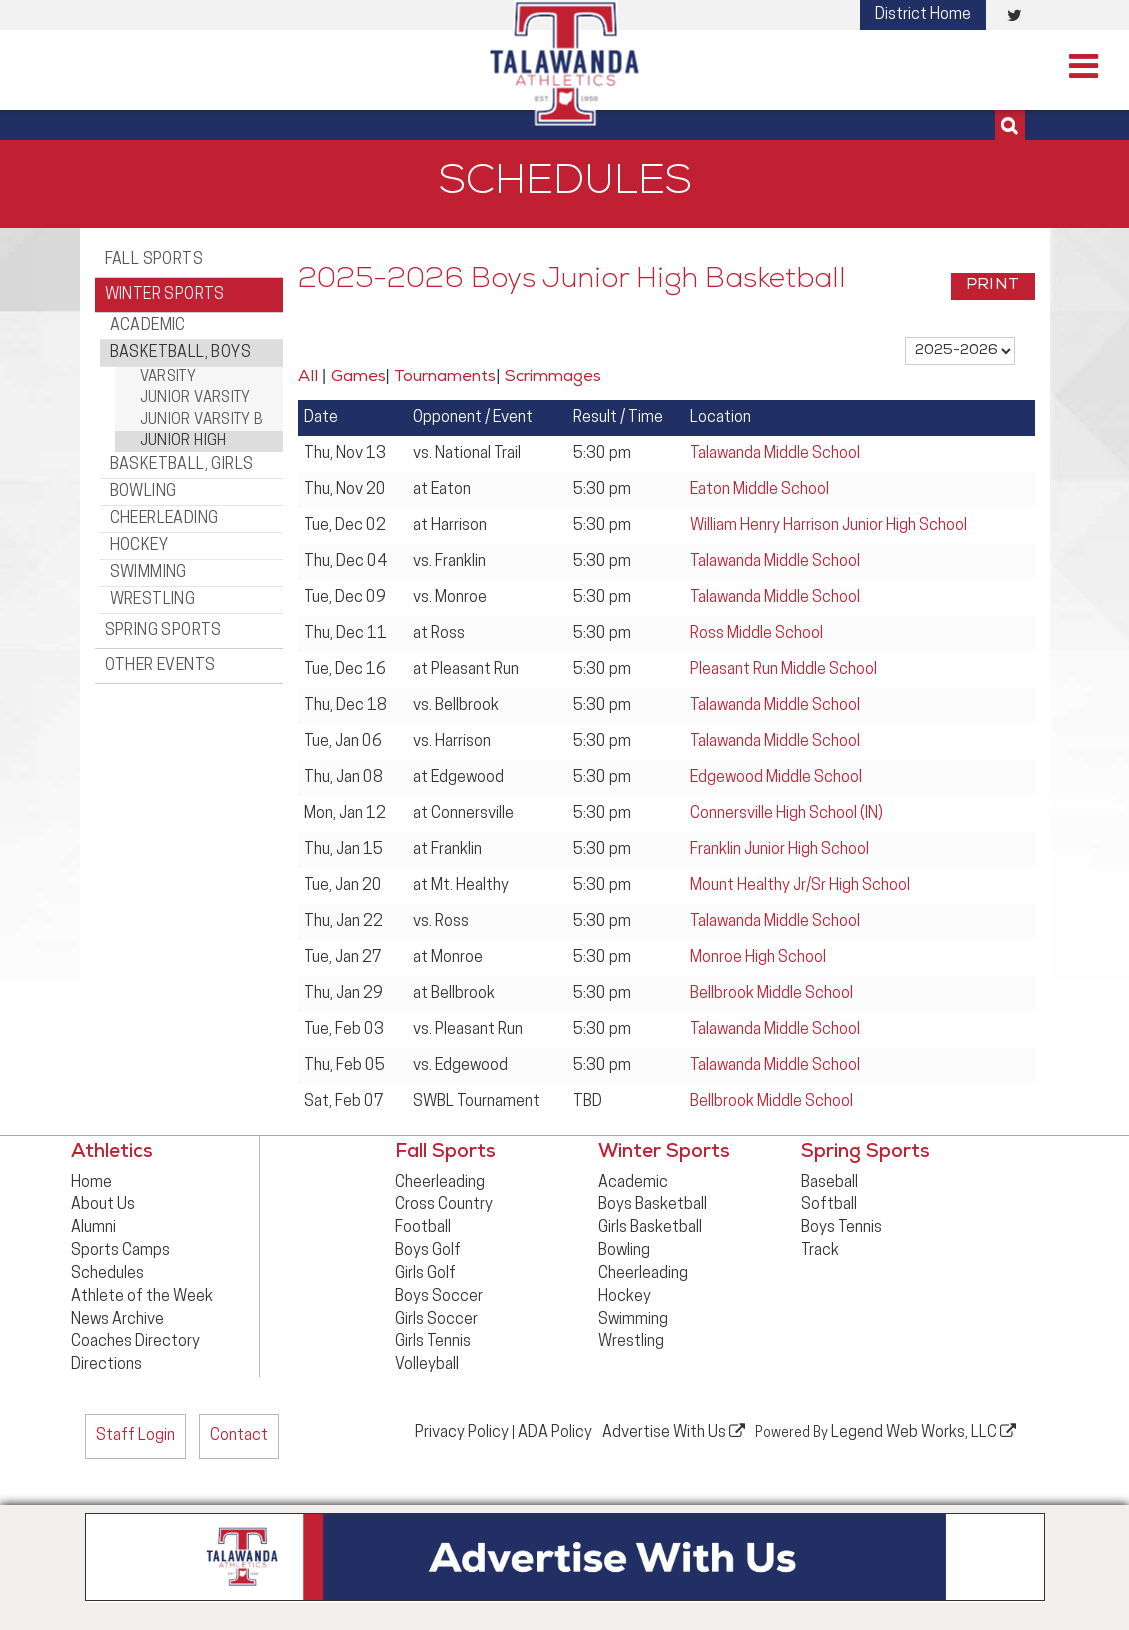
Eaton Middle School (759, 490)
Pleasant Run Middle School (783, 670)
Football (423, 1228)
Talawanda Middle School (775, 454)
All (308, 378)
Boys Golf (428, 1251)
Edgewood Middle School (776, 778)
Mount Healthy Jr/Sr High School (800, 886)
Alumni (93, 1228)
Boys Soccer (439, 1297)
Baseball (829, 1183)
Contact (239, 1436)
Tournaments (445, 378)
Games (358, 378)
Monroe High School (758, 958)
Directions (106, 1365)
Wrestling (153, 600)
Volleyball (427, 1365)
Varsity (168, 377)
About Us (103, 1205)
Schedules (107, 1274)
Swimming (148, 573)
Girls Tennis (433, 1342)
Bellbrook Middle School (771, 994)
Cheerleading (164, 519)
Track (820, 1251)
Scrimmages (553, 378)
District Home (923, 15)
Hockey (139, 546)
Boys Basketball (652, 1205)
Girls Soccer (436, 1320)
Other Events (160, 666)
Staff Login (135, 1436)
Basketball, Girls (182, 465)
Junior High (183, 441)
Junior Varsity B (202, 420)
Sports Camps (120, 1251)
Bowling (143, 492)
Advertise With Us (673, 1432)
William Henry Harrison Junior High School (828, 526)
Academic (148, 326)
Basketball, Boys (180, 353)
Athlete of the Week (142, 1297)
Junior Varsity (195, 398)
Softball (829, 1205)
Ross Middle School (756, 634)
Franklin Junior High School (779, 850)
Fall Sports (154, 260)
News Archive (117, 1320)
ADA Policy (555, 1433)
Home (91, 1183)
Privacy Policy (462, 1433)
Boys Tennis (841, 1228)
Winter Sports (165, 295)
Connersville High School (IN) (786, 814)
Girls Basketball (650, 1228)
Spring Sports (163, 631)
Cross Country (444, 1205)
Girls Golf (425, 1274)
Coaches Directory (135, 1342)
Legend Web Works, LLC (923, 1432)
